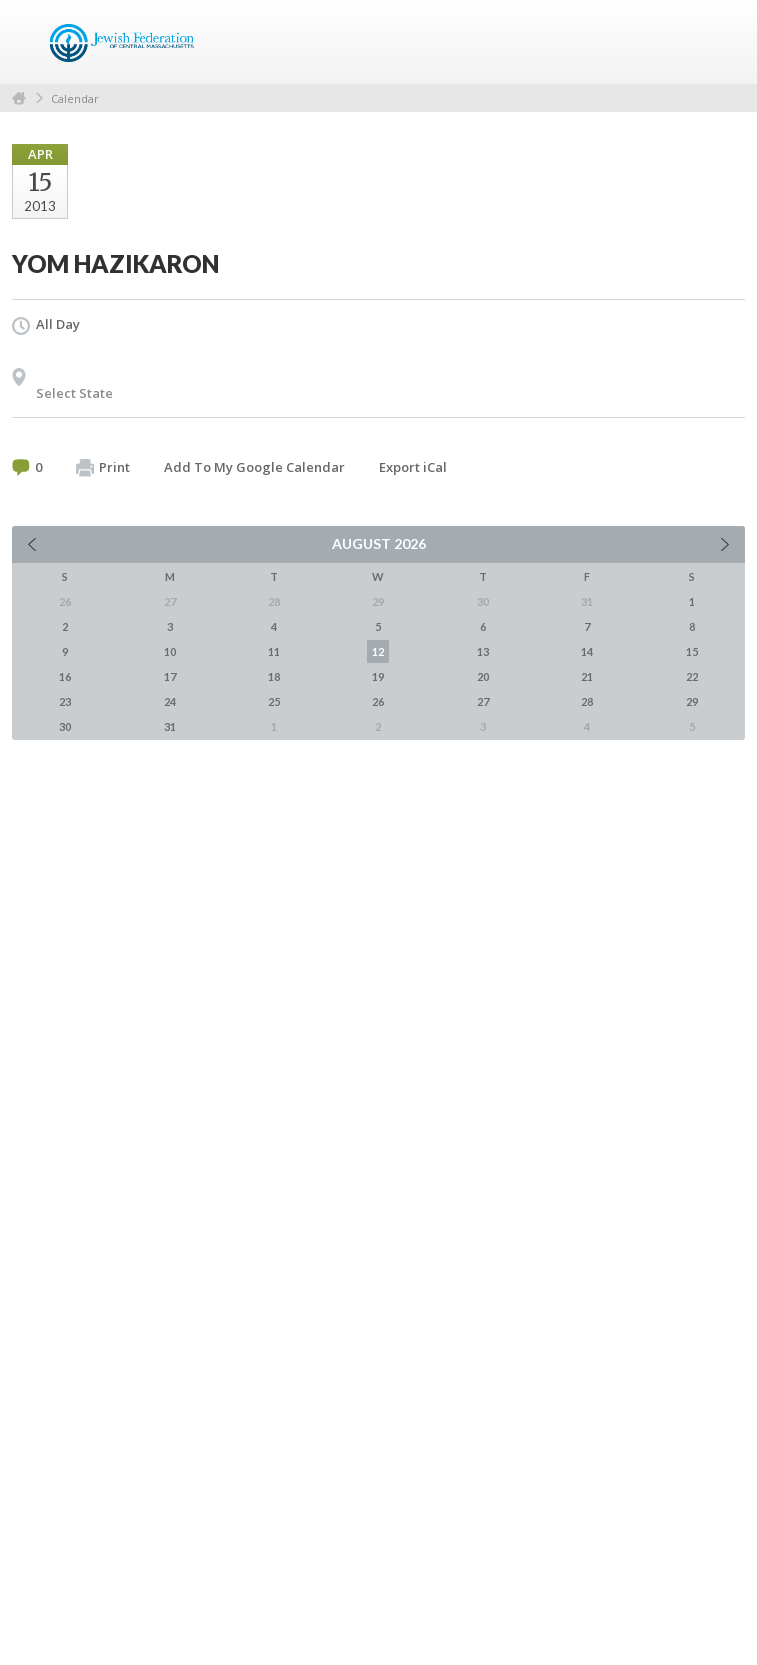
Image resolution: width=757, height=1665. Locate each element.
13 (483, 651)
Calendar (75, 98)
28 (587, 701)
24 (170, 701)
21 (587, 676)
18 (274, 676)
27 (483, 701)
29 (692, 701)
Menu (722, 42)
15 (692, 651)
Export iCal (413, 467)
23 (65, 701)
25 (274, 701)
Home (19, 98)
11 (274, 651)
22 (692, 676)
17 (170, 676)
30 (65, 726)
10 (170, 651)
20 (483, 676)
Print (103, 468)
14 (587, 651)
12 (378, 651)
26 (378, 701)
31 (170, 726)
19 (378, 676)
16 (65, 676)
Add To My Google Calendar (254, 467)
